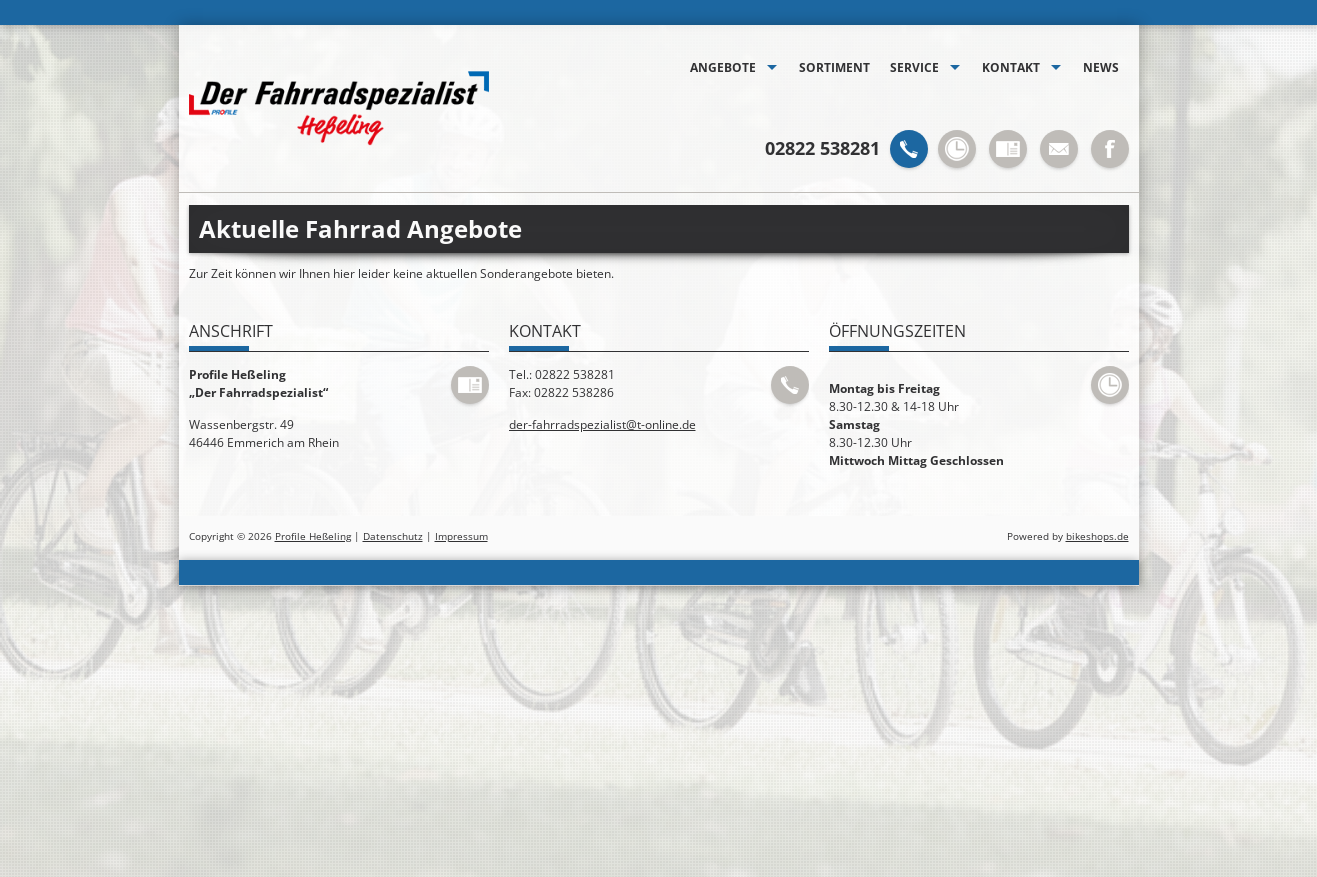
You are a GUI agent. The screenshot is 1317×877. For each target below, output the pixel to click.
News (1101, 67)
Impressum (461, 536)
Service (914, 67)
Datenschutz (393, 536)
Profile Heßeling (313, 536)
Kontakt (1011, 67)
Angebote (723, 67)
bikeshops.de (1097, 536)
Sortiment (834, 67)
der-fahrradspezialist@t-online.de (602, 424)
